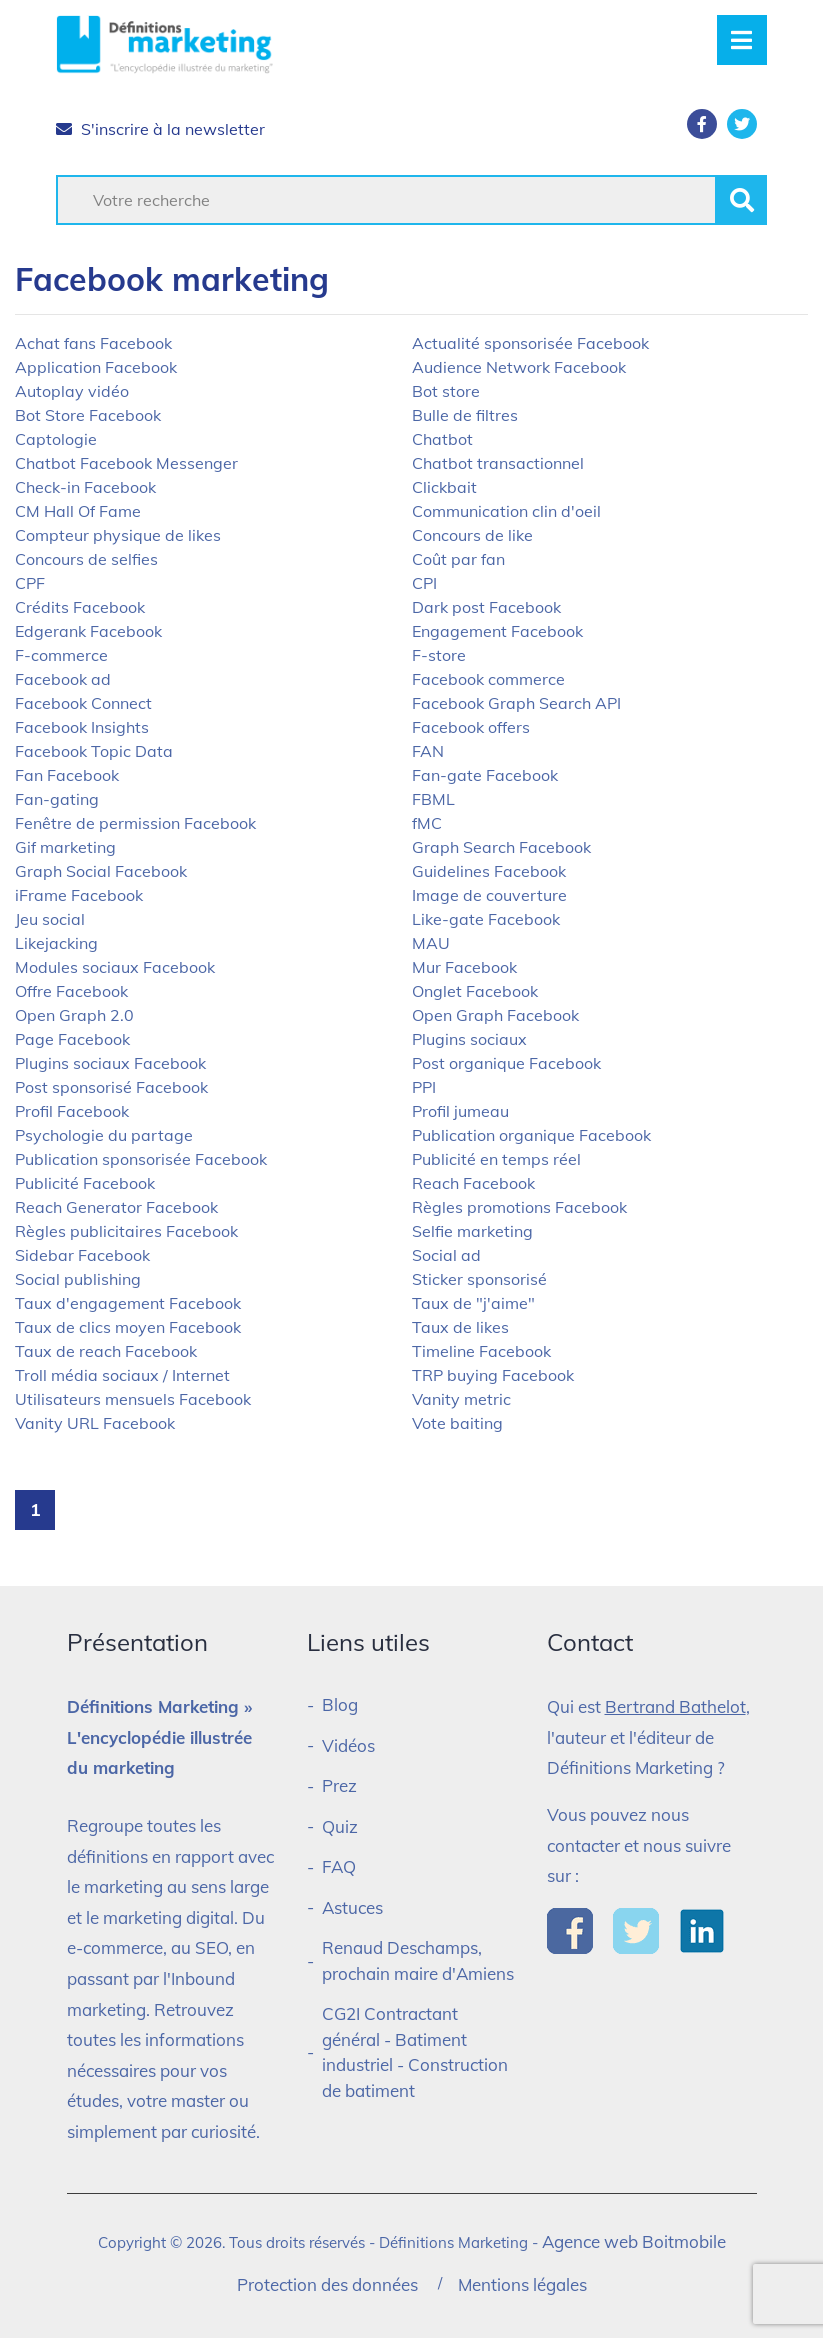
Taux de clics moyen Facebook (128, 1327)
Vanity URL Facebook (95, 1423)
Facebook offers (471, 727)
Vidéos (348, 1745)
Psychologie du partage (104, 1135)
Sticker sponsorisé (479, 1279)
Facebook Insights (82, 727)
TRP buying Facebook (493, 1375)
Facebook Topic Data (94, 751)
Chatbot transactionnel (498, 463)
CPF (30, 583)
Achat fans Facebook (93, 343)
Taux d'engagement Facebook (128, 1303)
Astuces (352, 1907)
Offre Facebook (71, 991)
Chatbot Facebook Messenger (126, 463)
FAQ (339, 1866)
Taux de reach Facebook (106, 1351)
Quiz (340, 1826)
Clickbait (444, 487)
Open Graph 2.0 (74, 1015)
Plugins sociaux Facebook (110, 1063)
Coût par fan (458, 559)
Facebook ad (63, 679)
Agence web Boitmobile (634, 2241)
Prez (339, 1785)
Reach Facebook (473, 1183)
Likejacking (56, 943)
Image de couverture (489, 895)
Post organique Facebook (506, 1063)
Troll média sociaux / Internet (122, 1375)
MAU (431, 943)
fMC (427, 823)
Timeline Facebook (481, 1351)
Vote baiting (457, 1423)
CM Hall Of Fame (78, 511)
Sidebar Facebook (82, 1255)
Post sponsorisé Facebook (111, 1087)
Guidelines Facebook (489, 871)
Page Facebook (72, 1039)
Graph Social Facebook (101, 871)
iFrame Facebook (79, 895)
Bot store (446, 391)
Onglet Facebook (475, 991)
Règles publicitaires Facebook (126, 1231)
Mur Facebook (464, 967)
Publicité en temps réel (496, 1159)
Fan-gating (57, 799)
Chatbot (442, 439)
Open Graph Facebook (495, 1015)
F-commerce (61, 655)
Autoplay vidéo (72, 391)
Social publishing (78, 1279)
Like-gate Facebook (486, 919)
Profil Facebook (72, 1111)
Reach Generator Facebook (116, 1207)
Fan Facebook (67, 775)
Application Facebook (96, 367)
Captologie (56, 439)
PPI (424, 1087)
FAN (428, 751)
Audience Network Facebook (519, 367)
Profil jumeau (460, 1111)
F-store (439, 655)
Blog (340, 1704)
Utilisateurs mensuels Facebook (133, 1399)
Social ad (446, 1255)
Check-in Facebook (85, 487)
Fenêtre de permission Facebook (135, 823)
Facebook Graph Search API (516, 703)
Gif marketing (65, 847)
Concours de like (472, 535)
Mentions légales (522, 2284)
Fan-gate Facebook (485, 775)
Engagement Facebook (497, 631)
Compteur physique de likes (118, 535)
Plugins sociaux (469, 1039)
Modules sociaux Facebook (115, 967)
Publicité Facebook (85, 1183)
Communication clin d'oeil (506, 511)
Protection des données (327, 2284)
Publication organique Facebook (531, 1135)
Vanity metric (461, 1399)
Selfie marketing (472, 1231)
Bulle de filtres (465, 415)
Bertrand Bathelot (675, 1706)
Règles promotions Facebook (519, 1207)
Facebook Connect (83, 703)
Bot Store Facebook (88, 415)
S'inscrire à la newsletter (160, 129)
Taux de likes (460, 1327)
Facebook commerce (488, 679)
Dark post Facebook (486, 607)
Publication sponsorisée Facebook (141, 1159)
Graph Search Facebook (501, 847)
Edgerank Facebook (88, 631)
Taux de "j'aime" (473, 1303)
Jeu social (50, 919)
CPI (424, 583)
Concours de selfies (86, 559)
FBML (433, 799)
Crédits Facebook (80, 607)
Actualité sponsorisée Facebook (530, 343)
